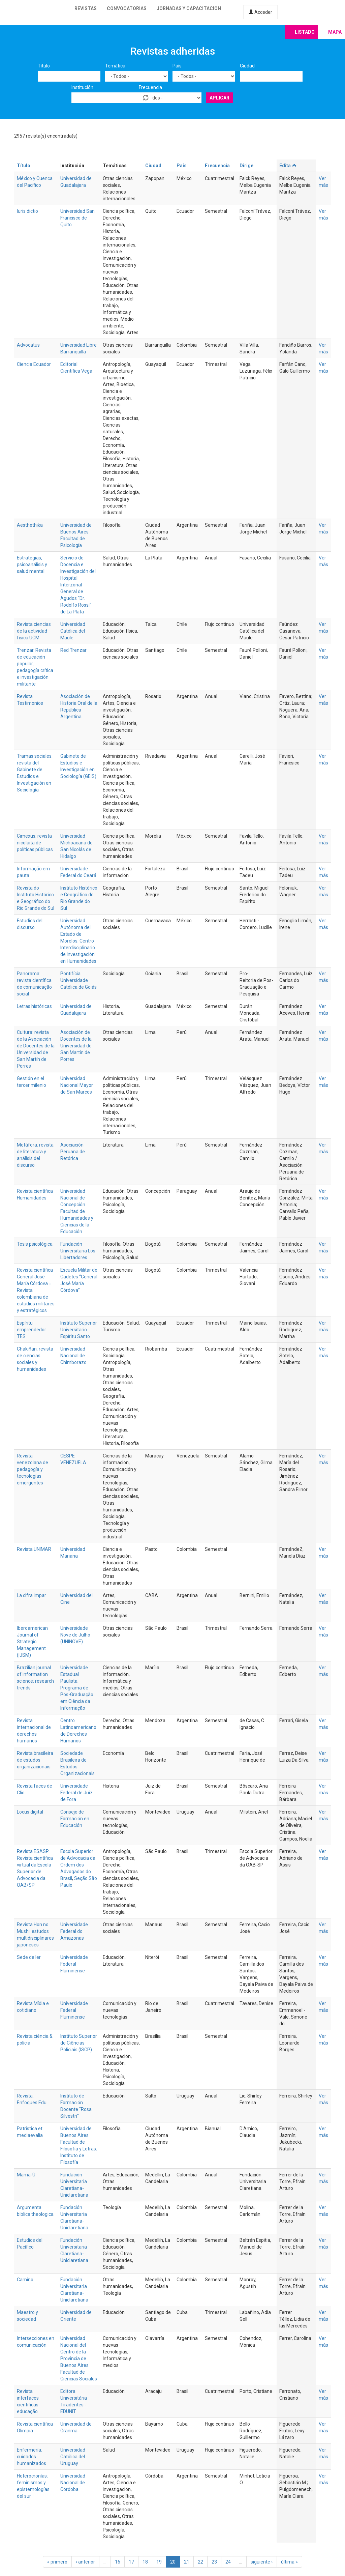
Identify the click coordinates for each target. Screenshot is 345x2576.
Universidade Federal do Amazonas (74, 1931)
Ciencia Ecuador (34, 364)
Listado (305, 32)
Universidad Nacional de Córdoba (72, 2482)
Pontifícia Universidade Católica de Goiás (78, 980)
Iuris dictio (27, 211)
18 (145, 2562)
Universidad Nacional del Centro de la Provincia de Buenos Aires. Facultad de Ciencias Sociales (78, 2358)
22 (200, 2562)
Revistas (85, 8)
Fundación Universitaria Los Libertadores (77, 1250)
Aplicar (219, 97)
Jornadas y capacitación (189, 8)
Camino (25, 2279)
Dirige (246, 165)
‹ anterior (85, 2562)
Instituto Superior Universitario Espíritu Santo (78, 1329)
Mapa (335, 32)
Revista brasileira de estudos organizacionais (35, 1759)
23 (214, 2562)
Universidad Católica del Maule (72, 630)
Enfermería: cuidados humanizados (31, 2456)
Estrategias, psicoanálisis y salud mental (32, 564)
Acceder (260, 12)
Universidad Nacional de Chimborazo (73, 1355)
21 (186, 2562)
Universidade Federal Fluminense (74, 1964)
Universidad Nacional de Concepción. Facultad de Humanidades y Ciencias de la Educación (76, 1211)
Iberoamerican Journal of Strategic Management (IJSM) (32, 1641)
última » (289, 2562)
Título (44, 65)
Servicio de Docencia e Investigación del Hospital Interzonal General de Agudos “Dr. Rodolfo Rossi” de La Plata (78, 584)
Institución (82, 87)
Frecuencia (150, 87)
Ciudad (247, 65)
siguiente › (262, 2562)
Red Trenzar (73, 650)
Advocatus (28, 345)
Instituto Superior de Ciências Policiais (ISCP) (78, 2042)
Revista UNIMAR (34, 1549)
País (177, 65)
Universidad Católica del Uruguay (72, 2456)
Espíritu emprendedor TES (31, 1329)
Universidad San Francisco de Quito (77, 217)
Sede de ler (29, 1957)
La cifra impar (31, 1595)
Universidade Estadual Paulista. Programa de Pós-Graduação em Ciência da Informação (76, 1688)
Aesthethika (30, 525)
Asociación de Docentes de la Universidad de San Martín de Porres (76, 1046)
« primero (57, 2562)
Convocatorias (127, 8)
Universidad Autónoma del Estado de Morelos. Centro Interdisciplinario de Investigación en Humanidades (78, 941)
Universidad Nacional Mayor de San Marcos (76, 1085)
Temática (115, 65)
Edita (288, 165)
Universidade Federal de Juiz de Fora (76, 1792)
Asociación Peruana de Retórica (72, 1151)
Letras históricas (34, 1006)
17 (131, 2562)
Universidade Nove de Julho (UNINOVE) (75, 1634)
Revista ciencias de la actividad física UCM (34, 630)
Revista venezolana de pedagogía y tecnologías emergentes (32, 1469)
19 (159, 2562)
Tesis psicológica (35, 1244)
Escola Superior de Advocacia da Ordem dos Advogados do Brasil (77, 1865)
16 (117, 2562)
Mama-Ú (26, 2174)
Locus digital (30, 1812)
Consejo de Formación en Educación (74, 1818)
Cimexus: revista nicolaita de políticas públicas (35, 842)
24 (228, 2562)
